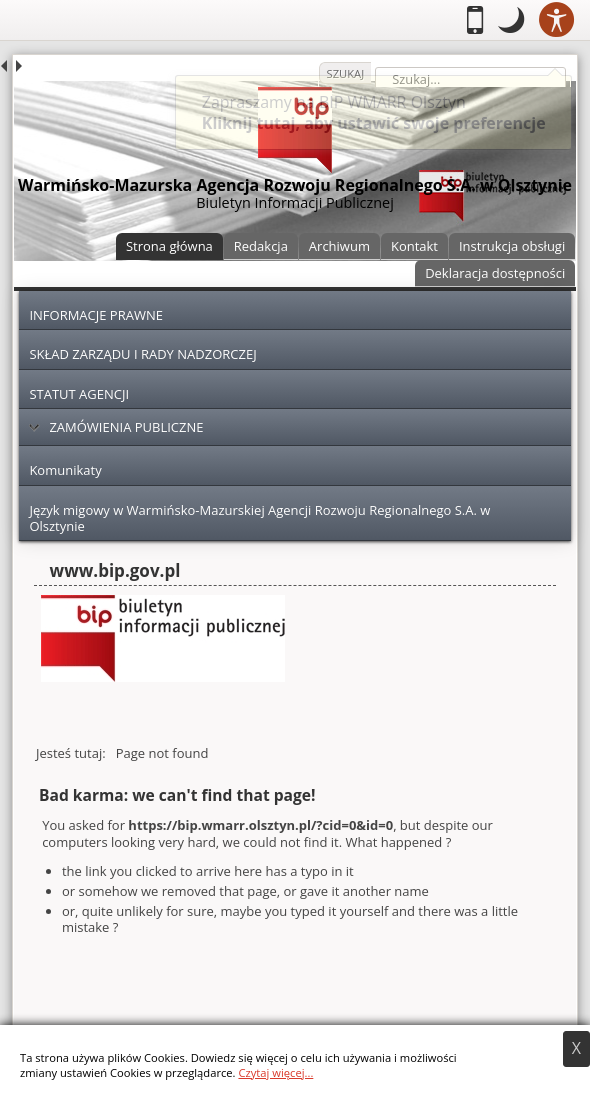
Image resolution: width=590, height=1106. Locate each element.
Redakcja (261, 246)
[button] (511, 20)
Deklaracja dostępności (495, 273)
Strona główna (169, 246)
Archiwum (339, 246)
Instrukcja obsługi (512, 246)
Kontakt (414, 246)
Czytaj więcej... (275, 1072)
